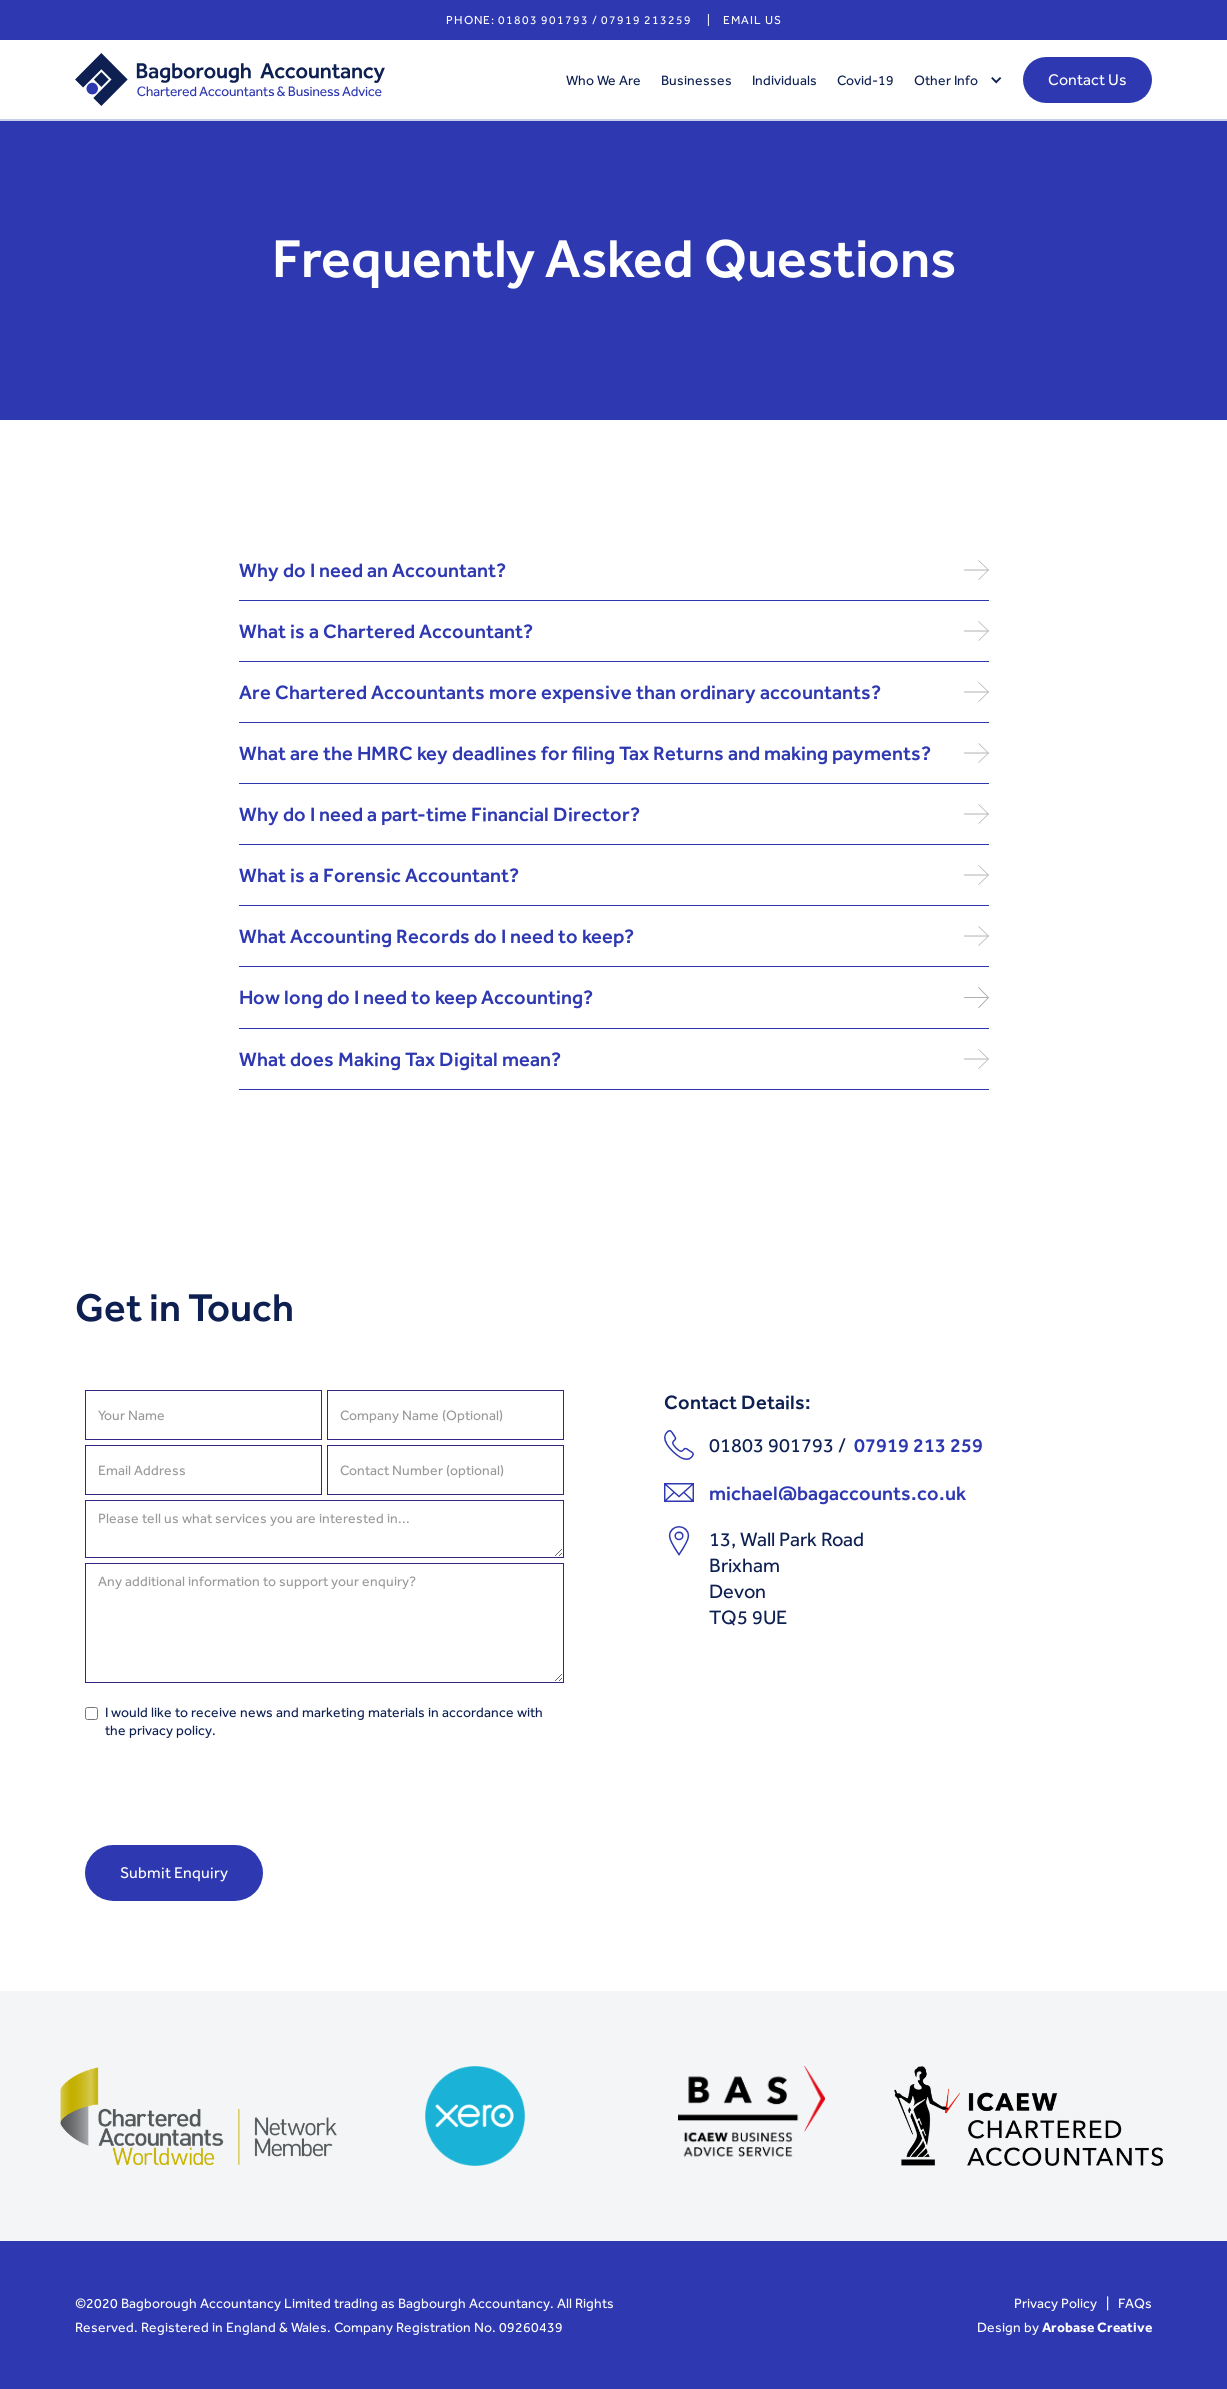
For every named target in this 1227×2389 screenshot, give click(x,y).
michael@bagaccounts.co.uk (837, 1493)
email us (752, 20)
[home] (310, 79)
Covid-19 (865, 80)
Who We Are (603, 80)
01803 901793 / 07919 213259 (595, 20)
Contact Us (1087, 79)
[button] (953, 80)
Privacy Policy (1055, 2303)
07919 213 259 (918, 1445)
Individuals (784, 80)
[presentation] (237, 1798)
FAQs (1135, 2303)
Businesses (696, 80)
